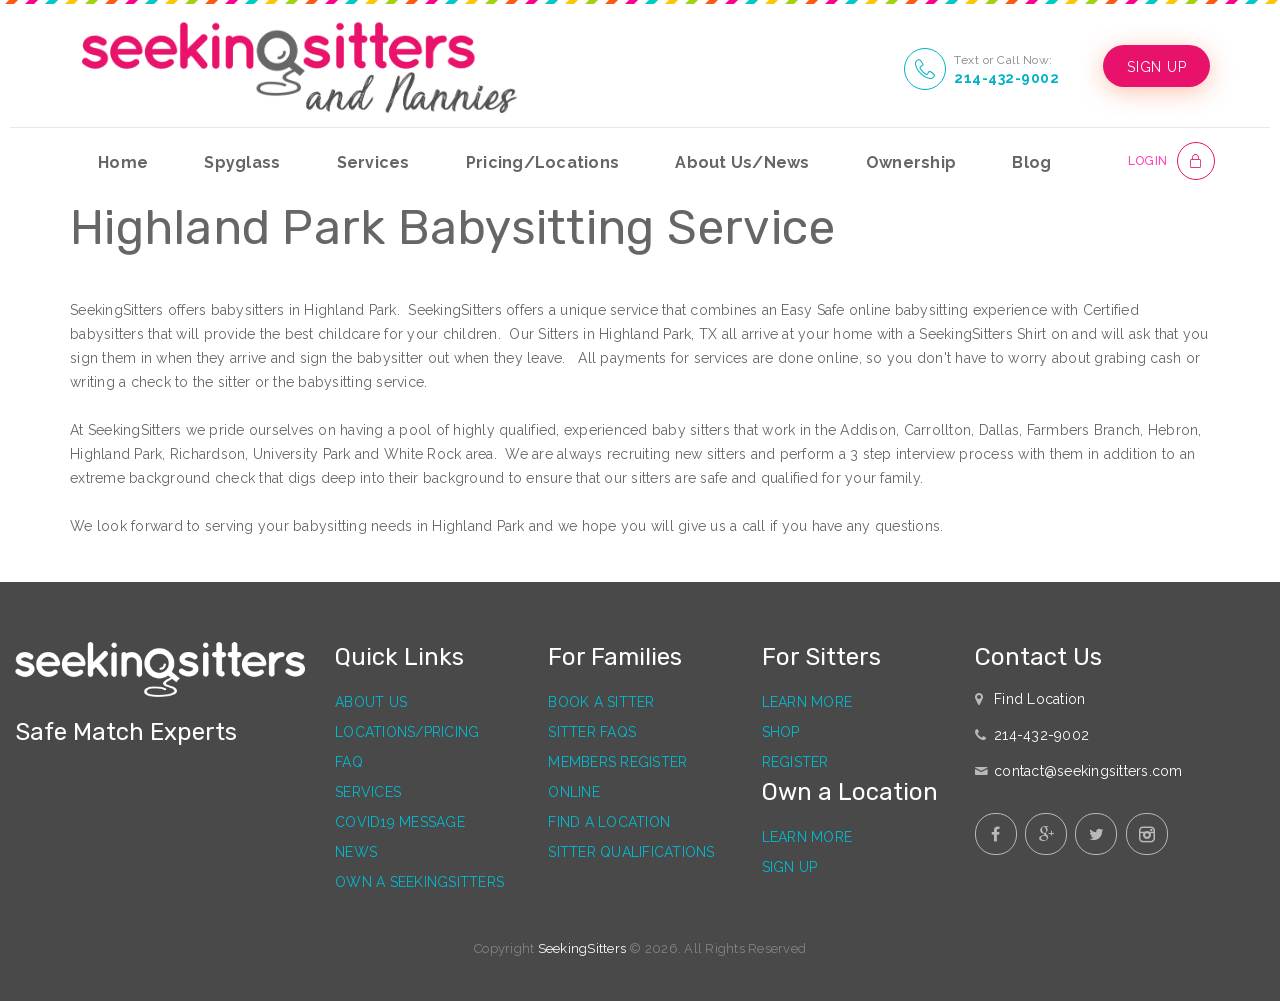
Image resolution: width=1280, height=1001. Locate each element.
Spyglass (242, 162)
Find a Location (609, 822)
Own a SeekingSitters (419, 882)
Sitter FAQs (592, 732)
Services (373, 162)
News (356, 852)
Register (795, 762)
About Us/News (742, 162)
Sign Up (790, 867)
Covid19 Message (400, 822)
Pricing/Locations (542, 162)
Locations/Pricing (407, 732)
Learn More (807, 702)
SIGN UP (1150, 67)
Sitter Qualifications (631, 852)
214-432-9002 (994, 78)
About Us (371, 702)
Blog (1031, 162)
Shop (781, 732)
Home (123, 162)
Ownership (911, 162)
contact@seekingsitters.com (1088, 771)
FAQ (349, 762)
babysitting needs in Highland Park (409, 526)
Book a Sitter (601, 702)
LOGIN (1145, 160)
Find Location (1039, 699)
